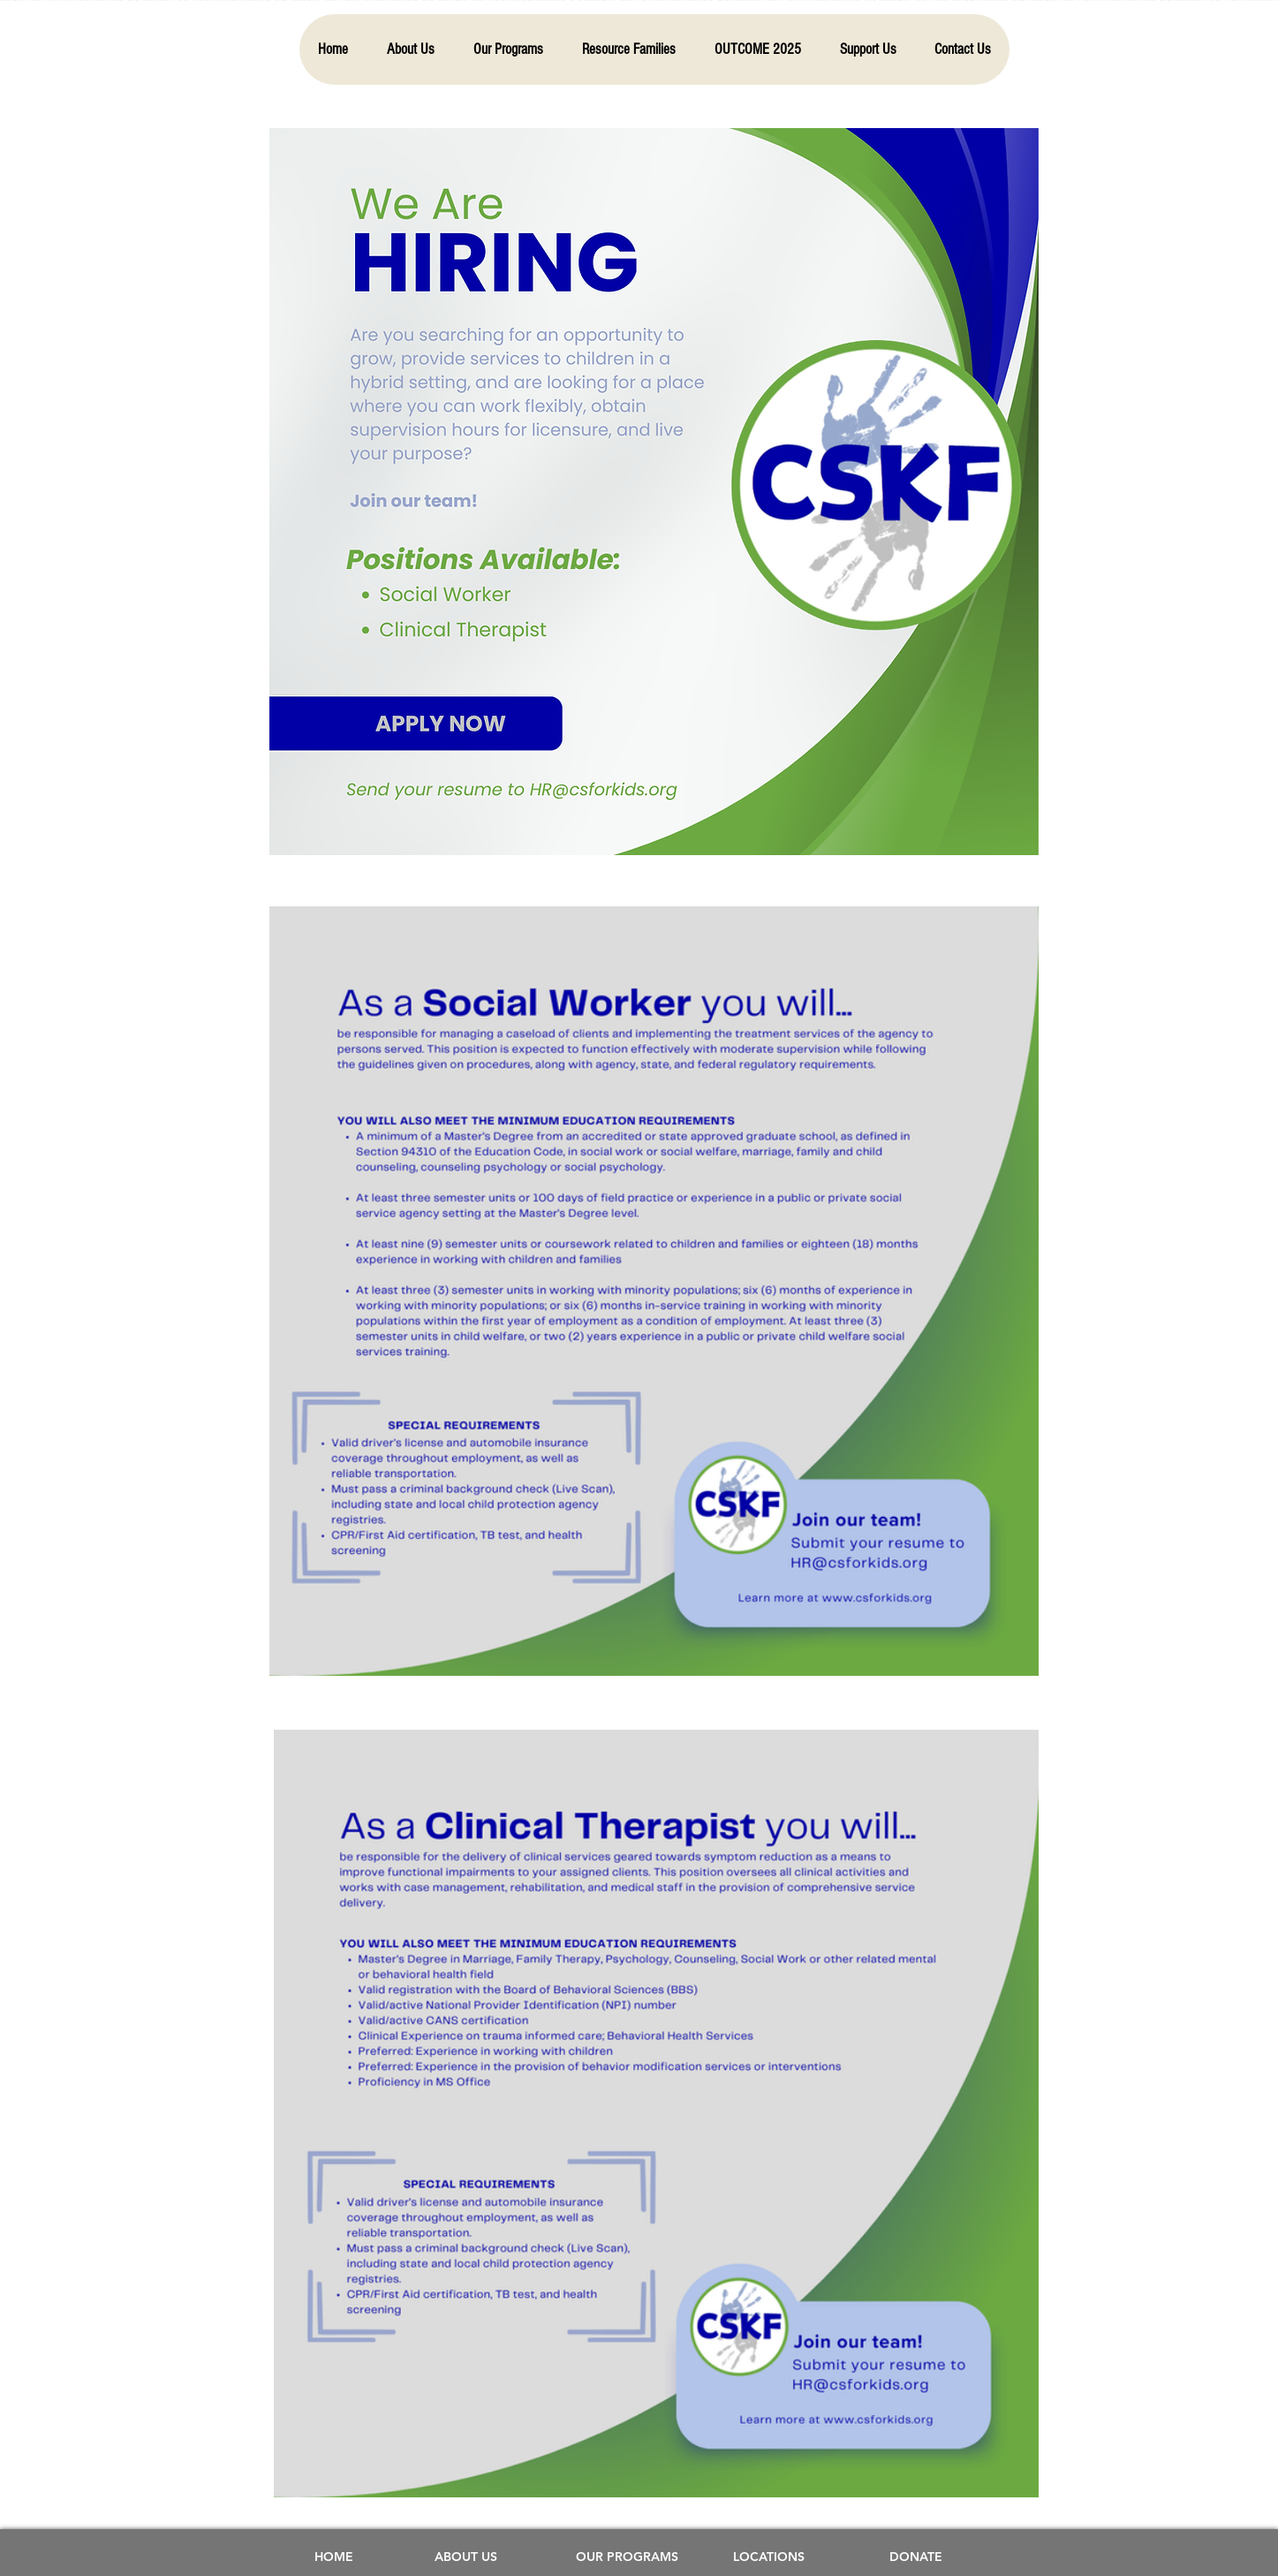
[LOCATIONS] (769, 2557)
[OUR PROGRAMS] (627, 2557)
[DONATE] (916, 2557)
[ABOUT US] (466, 2557)
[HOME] (334, 2557)
